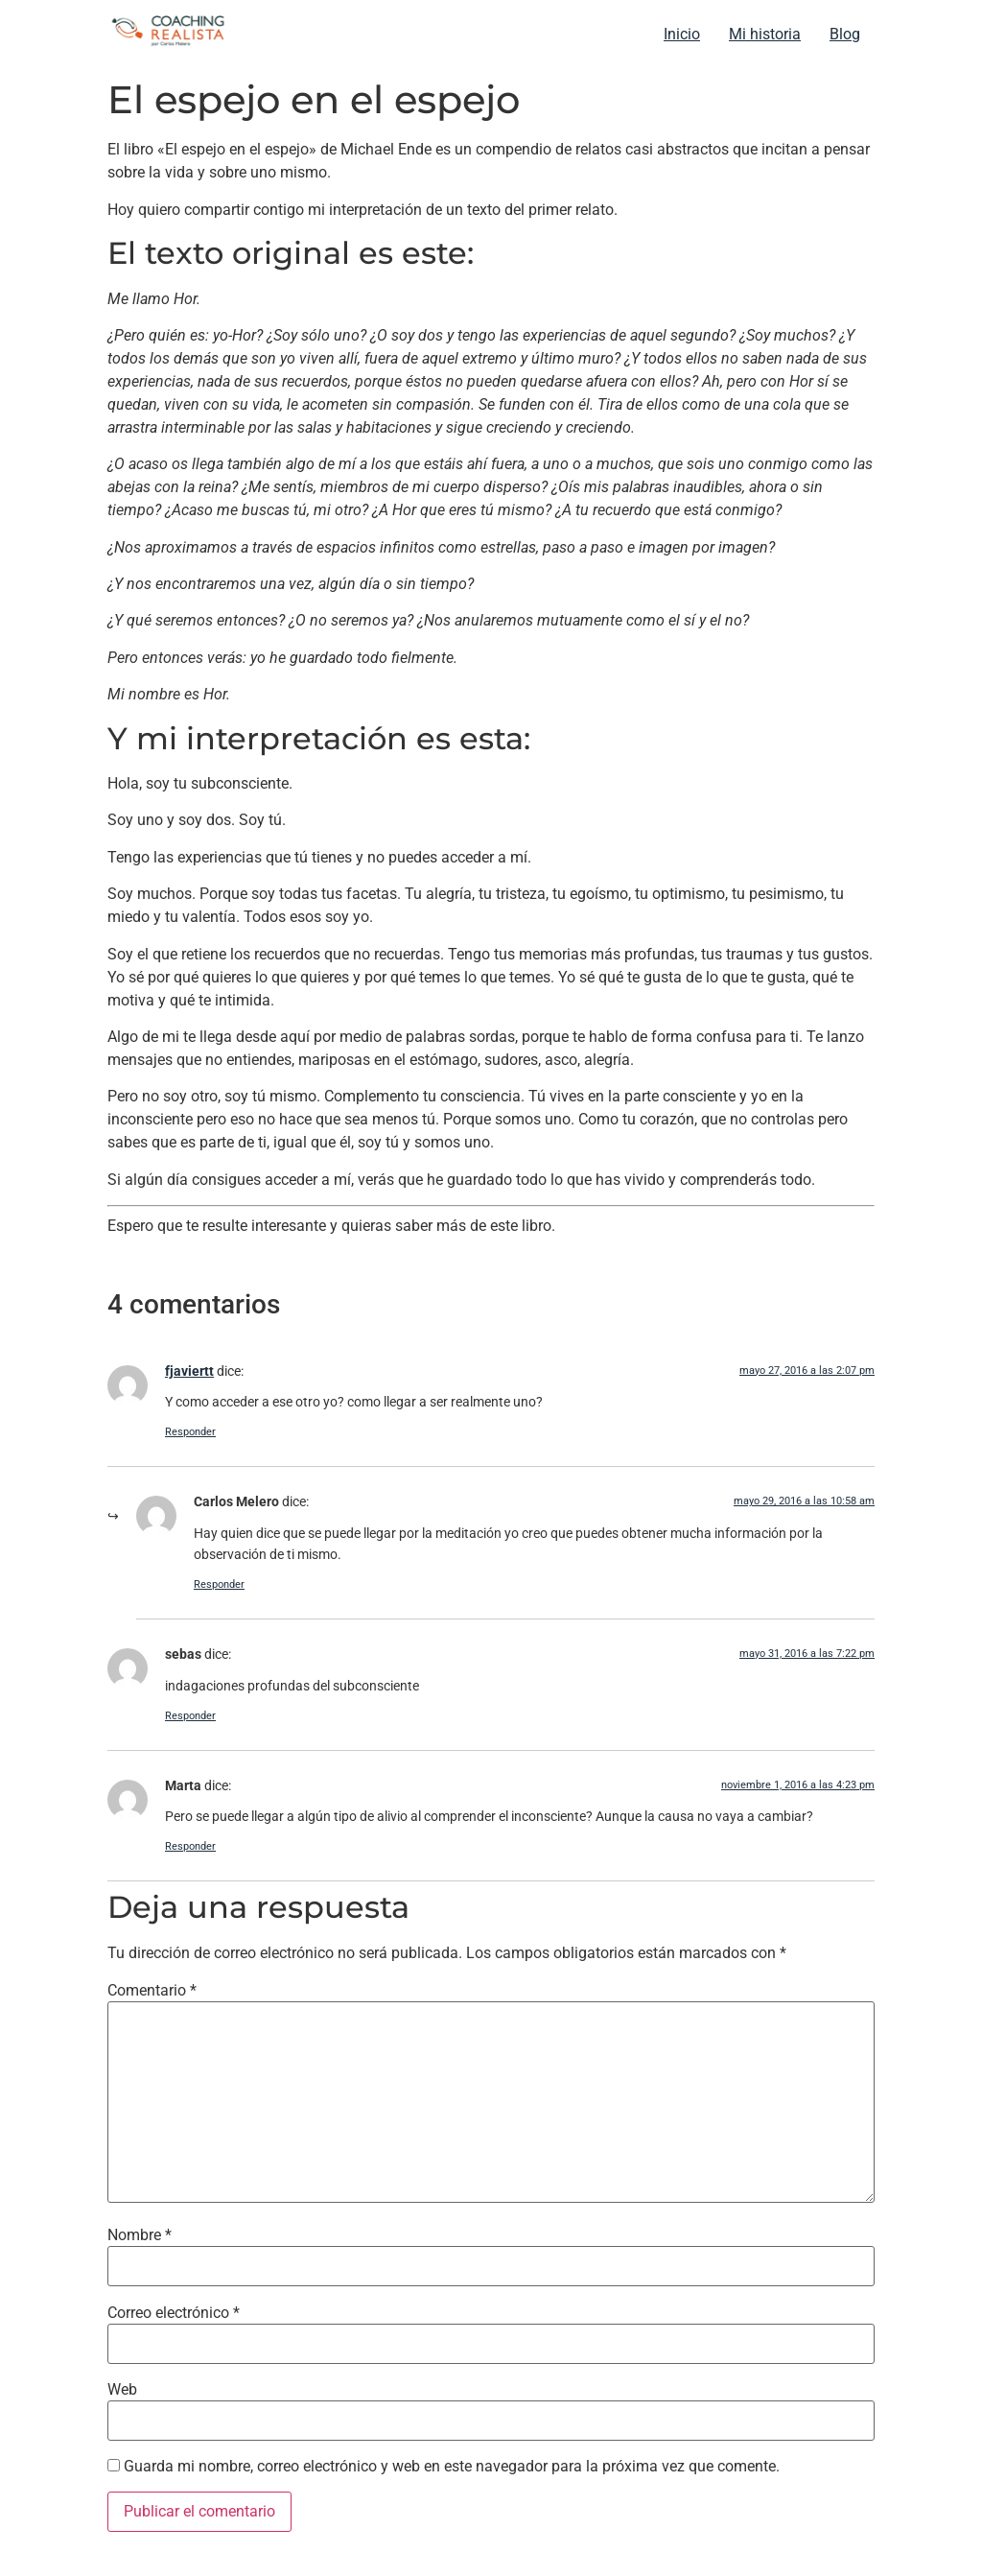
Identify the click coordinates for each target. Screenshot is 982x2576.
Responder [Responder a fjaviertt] (190, 1432)
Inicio (682, 34)
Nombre (139, 2235)
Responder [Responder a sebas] (190, 1716)
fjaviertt (189, 1371)
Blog (845, 34)
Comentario (152, 1990)
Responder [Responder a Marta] (190, 1846)
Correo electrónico (173, 2313)
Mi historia (765, 34)
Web (122, 2390)
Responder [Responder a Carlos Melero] (219, 1584)
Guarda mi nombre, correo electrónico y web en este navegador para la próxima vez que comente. (452, 2466)
